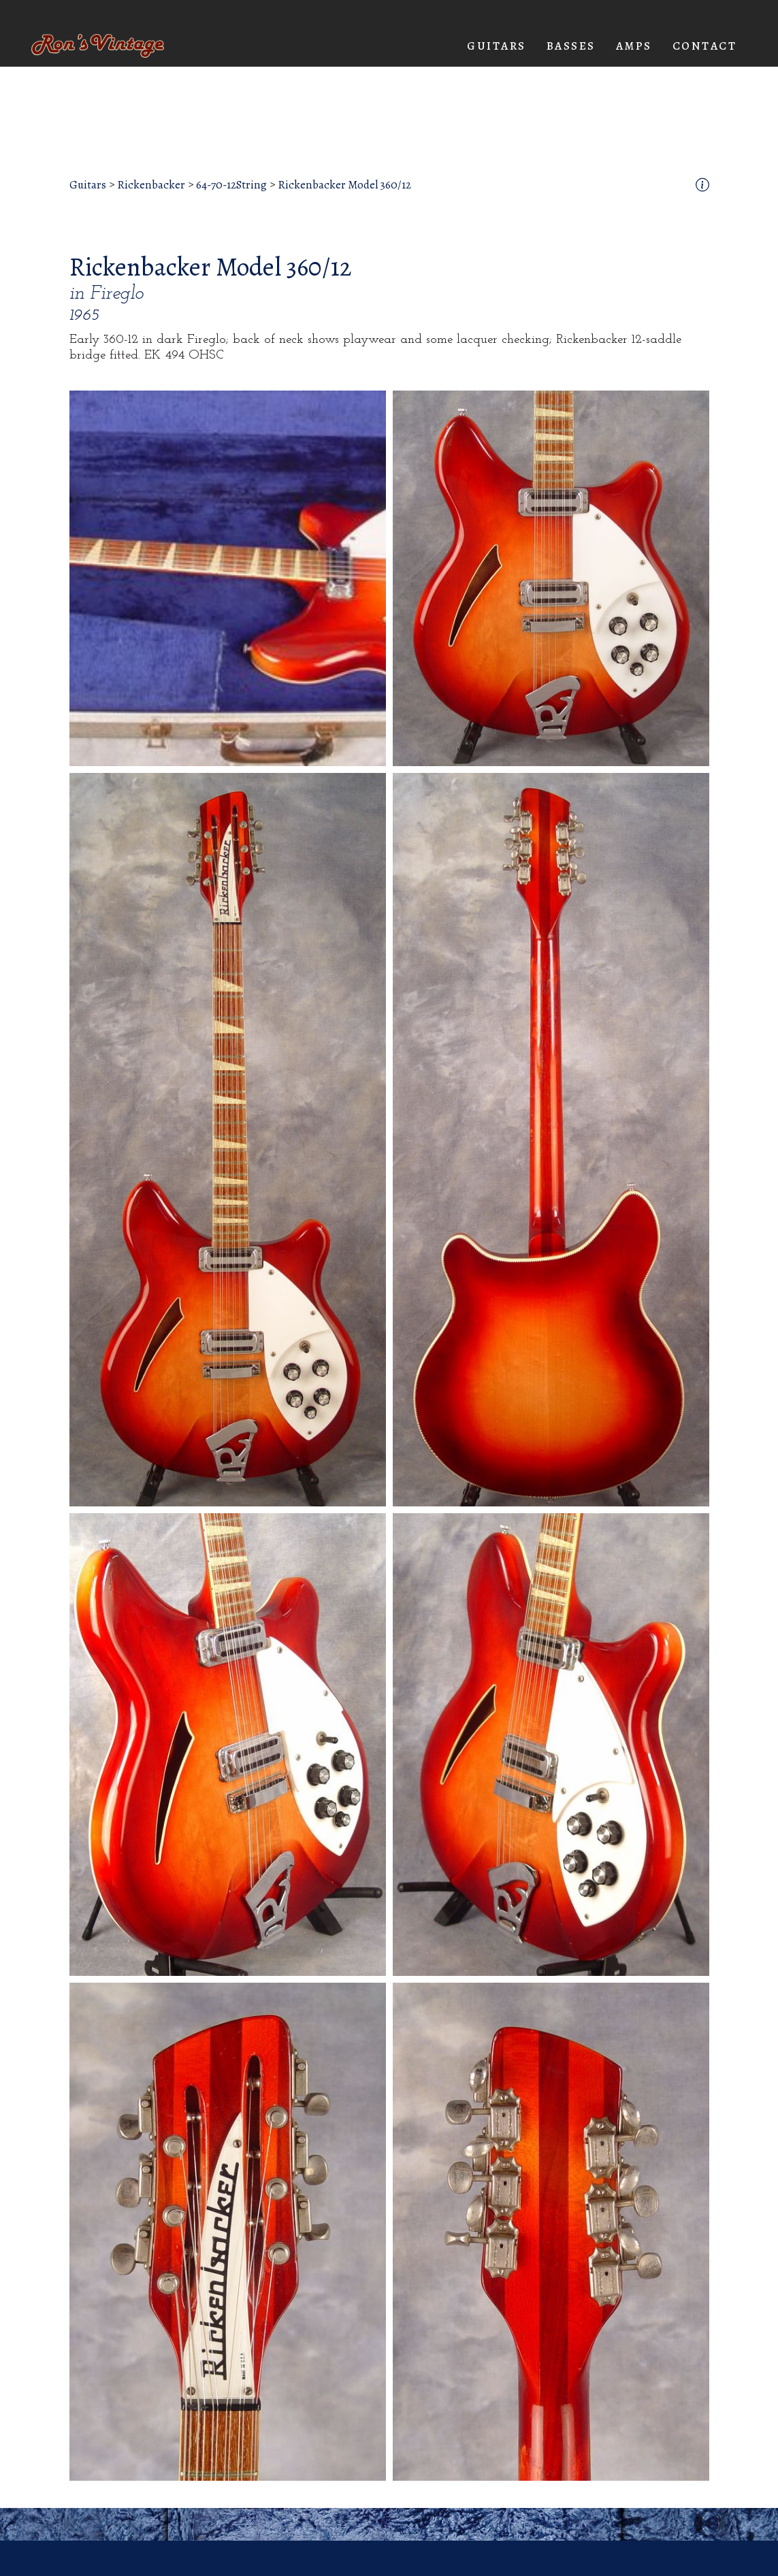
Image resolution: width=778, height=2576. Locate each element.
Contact (704, 46)
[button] (496, 46)
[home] (97, 46)
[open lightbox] (227, 578)
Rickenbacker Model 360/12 (344, 185)
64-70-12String (231, 185)
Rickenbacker (151, 185)
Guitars (87, 185)
